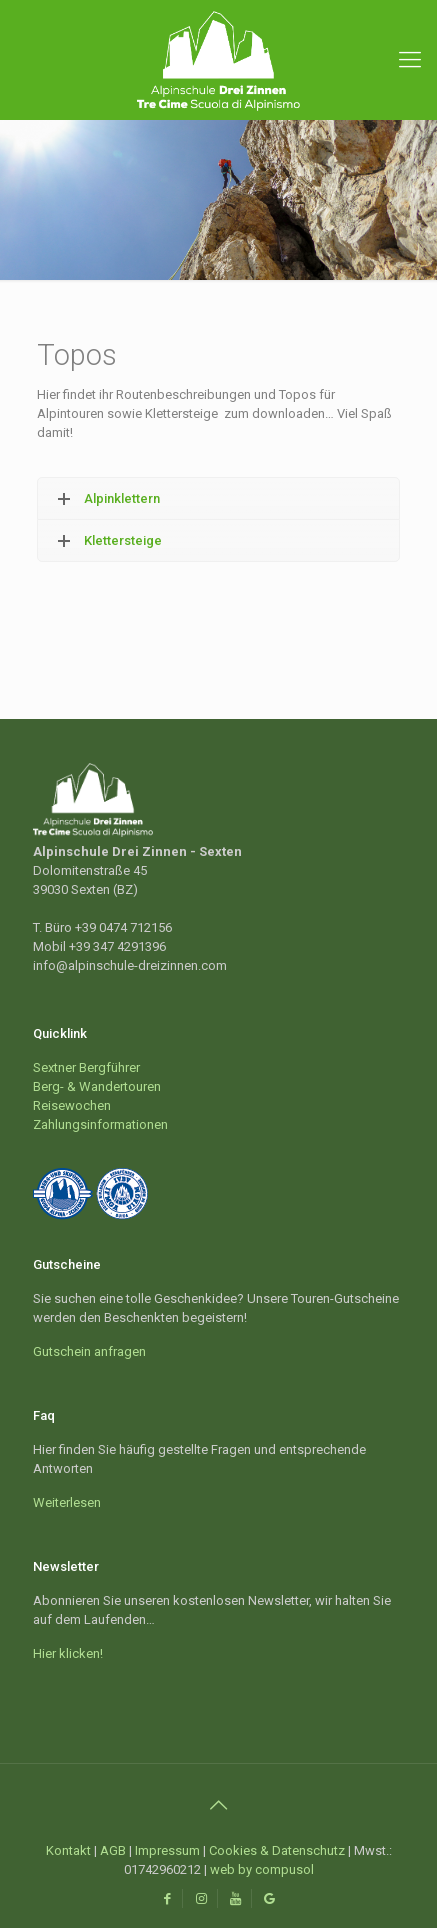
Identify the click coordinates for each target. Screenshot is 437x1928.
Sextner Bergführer (86, 1067)
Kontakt (68, 1850)
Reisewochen (72, 1105)
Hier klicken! (68, 1653)
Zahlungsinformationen (100, 1124)
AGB (113, 1850)
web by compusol (262, 1869)
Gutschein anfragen (89, 1351)
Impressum (167, 1850)
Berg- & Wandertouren (97, 1086)
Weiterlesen (67, 1502)
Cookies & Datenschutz (277, 1850)
